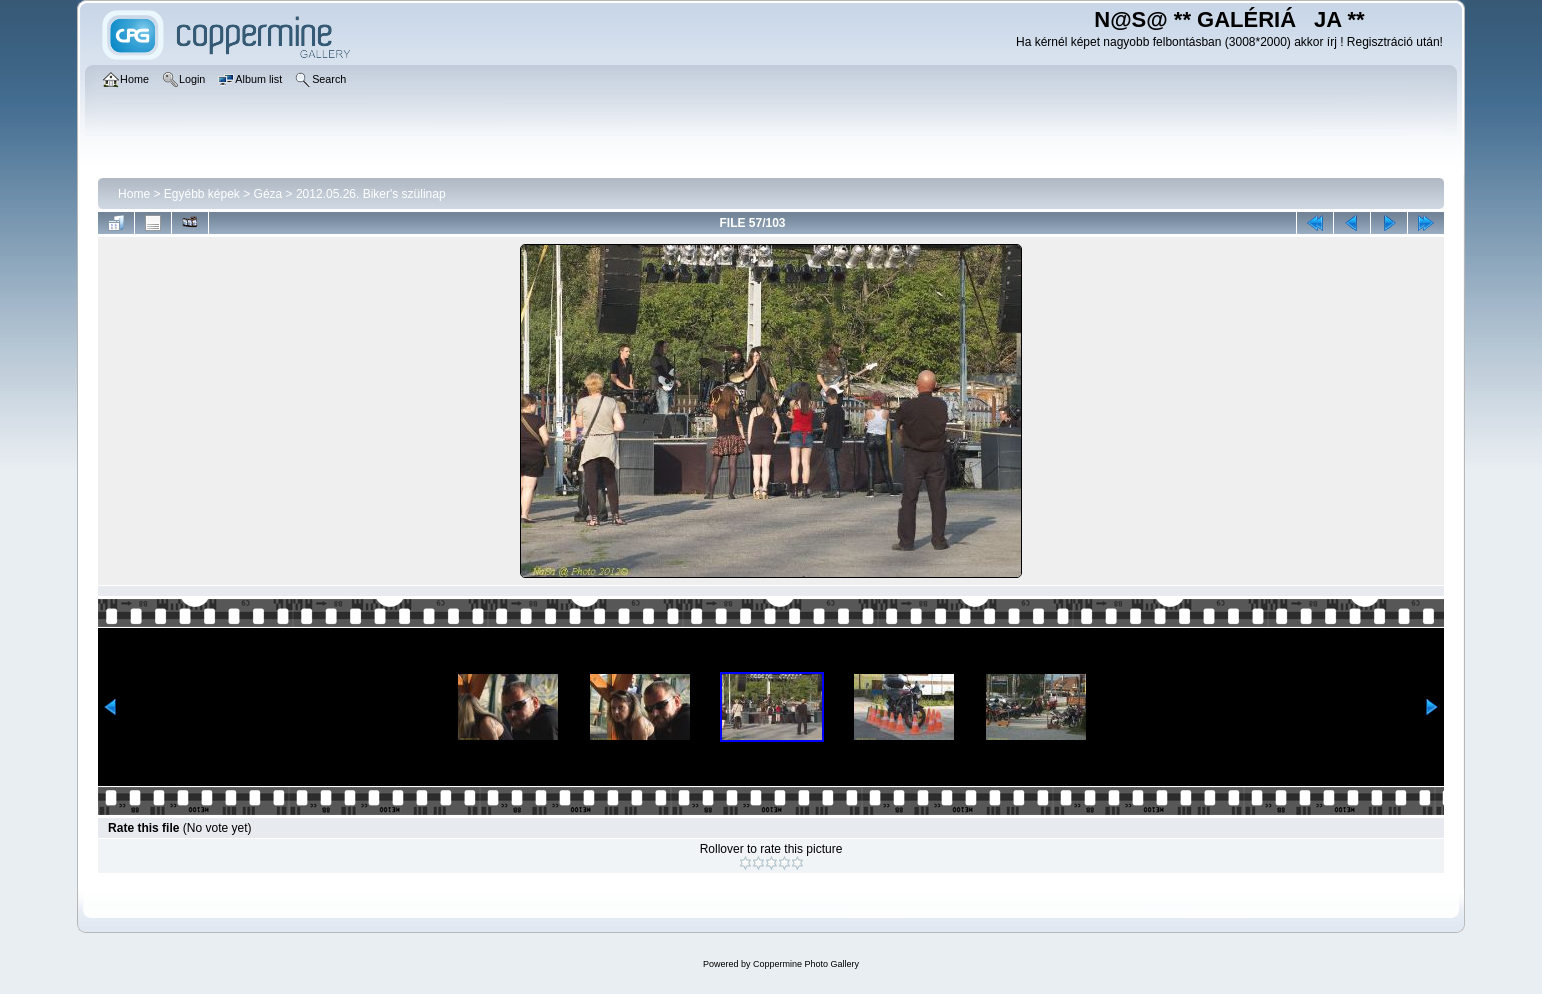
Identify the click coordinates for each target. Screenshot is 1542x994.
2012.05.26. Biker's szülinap (371, 194)
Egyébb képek (202, 194)
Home (134, 194)
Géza (268, 194)
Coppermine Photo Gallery (806, 964)
